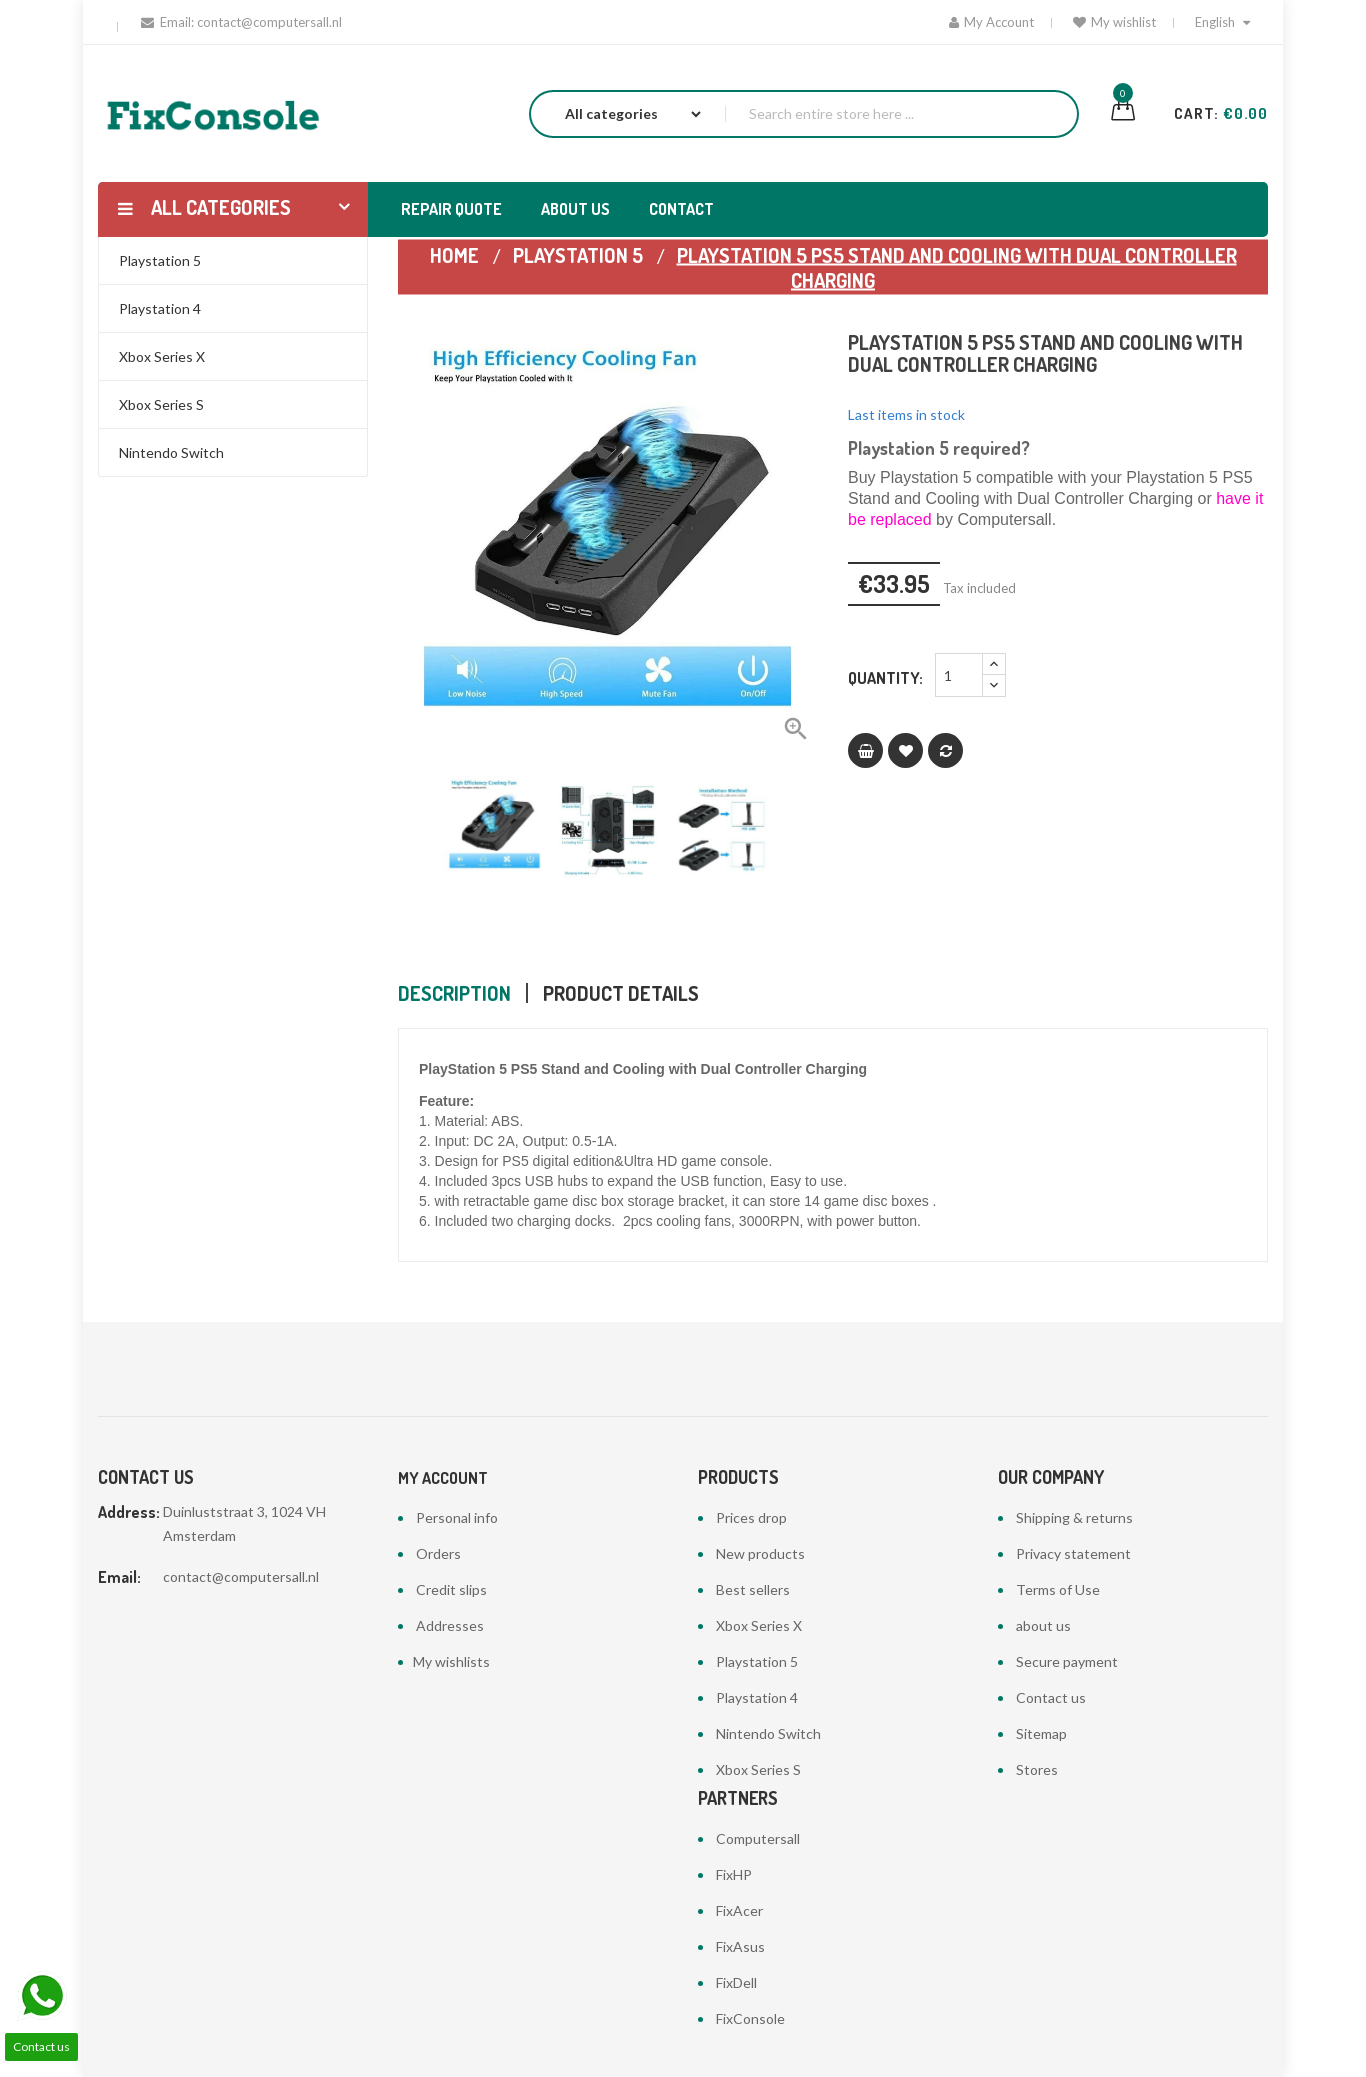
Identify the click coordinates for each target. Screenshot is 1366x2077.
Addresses (450, 1625)
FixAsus (740, 1946)
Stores (1037, 1769)
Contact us (1051, 1697)
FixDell (736, 1982)
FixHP (734, 1874)
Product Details (621, 993)
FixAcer (739, 1910)
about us (1043, 1625)
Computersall (758, 1838)
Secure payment (1067, 1661)
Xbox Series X (759, 1625)
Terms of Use (1058, 1589)
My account (443, 1478)
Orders (438, 1553)
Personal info (457, 1517)
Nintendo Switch (768, 1733)
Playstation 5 (757, 1661)
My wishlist (1114, 22)
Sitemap (1041, 1733)
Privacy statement (1073, 1553)
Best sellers (753, 1589)
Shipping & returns (1074, 1517)
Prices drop (751, 1517)
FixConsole (750, 2018)
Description (454, 993)
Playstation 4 (757, 1697)
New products (760, 1553)
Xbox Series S (758, 1769)
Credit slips (451, 1589)
